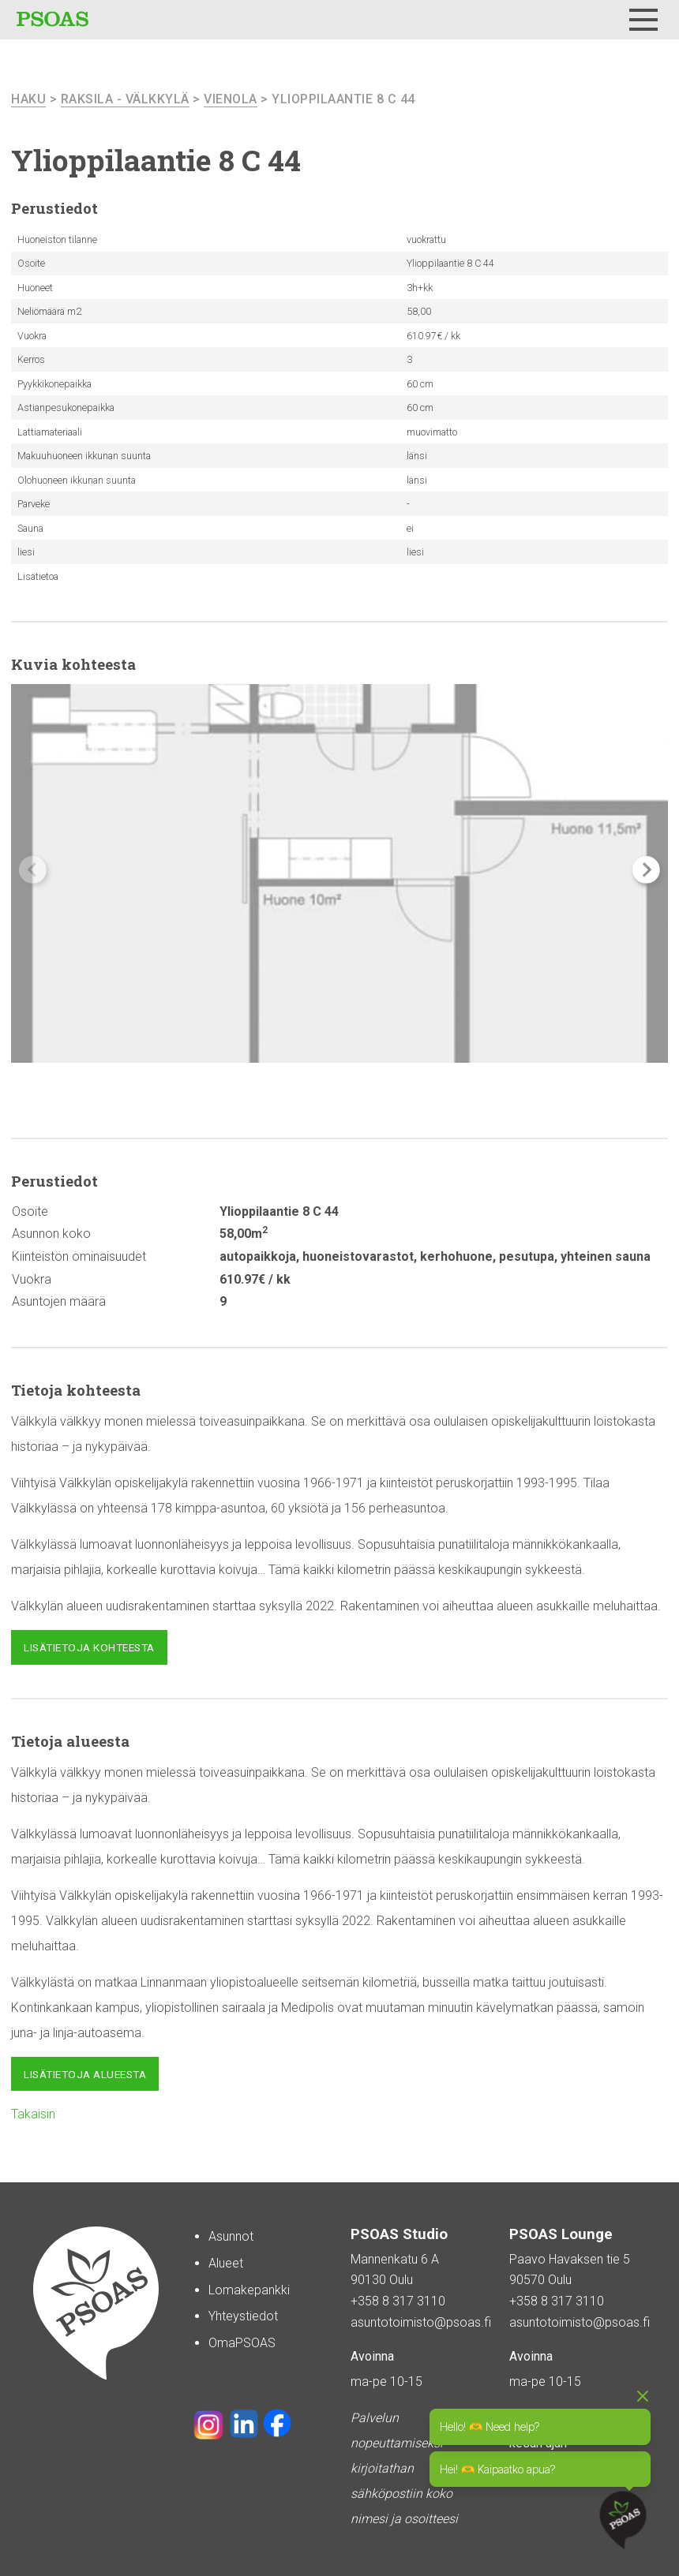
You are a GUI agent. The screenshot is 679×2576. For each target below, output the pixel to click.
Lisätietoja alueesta (85, 2074)
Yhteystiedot (243, 2316)
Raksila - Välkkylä (125, 99)
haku (28, 99)
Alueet (225, 2263)
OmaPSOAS (242, 2342)
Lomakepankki (249, 2290)
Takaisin (33, 2114)
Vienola (230, 99)
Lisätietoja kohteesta (89, 1647)
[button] (646, 870)
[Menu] (643, 20)
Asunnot (230, 2236)
